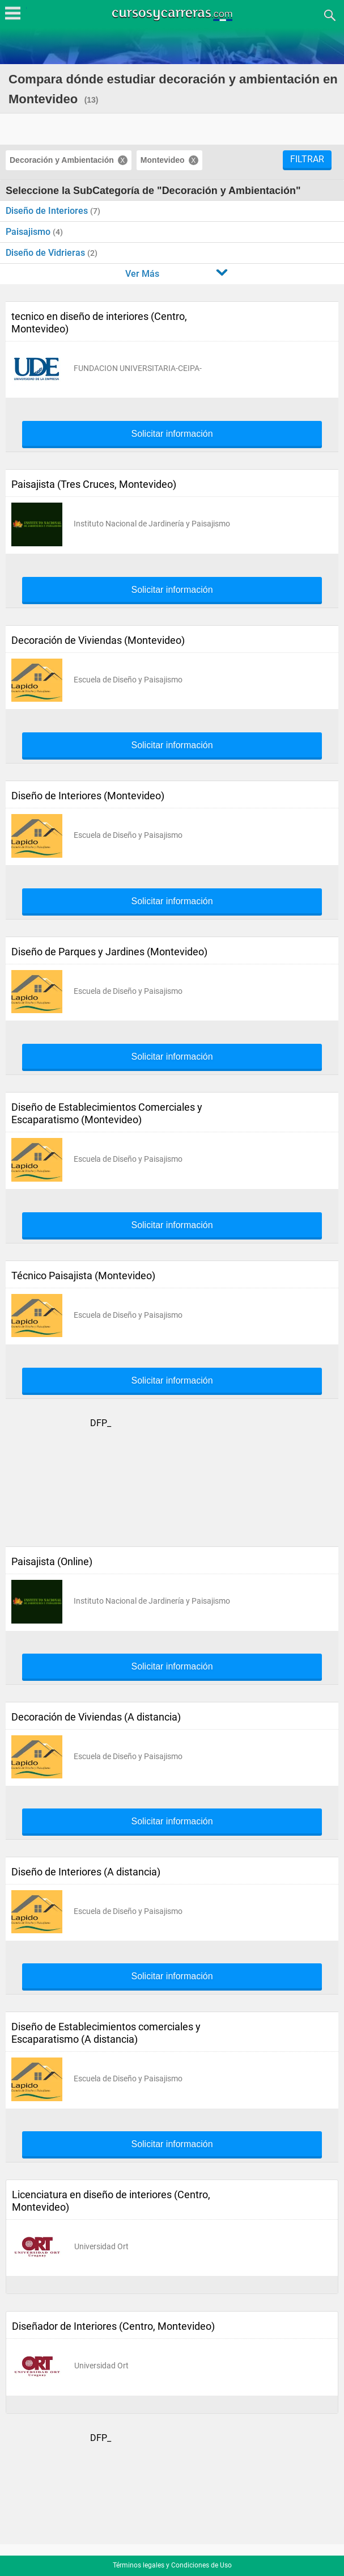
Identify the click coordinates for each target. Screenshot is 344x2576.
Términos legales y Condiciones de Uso (172, 2565)
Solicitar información (172, 434)
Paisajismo (29, 231)
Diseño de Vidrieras (46, 252)
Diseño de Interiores (48, 210)
